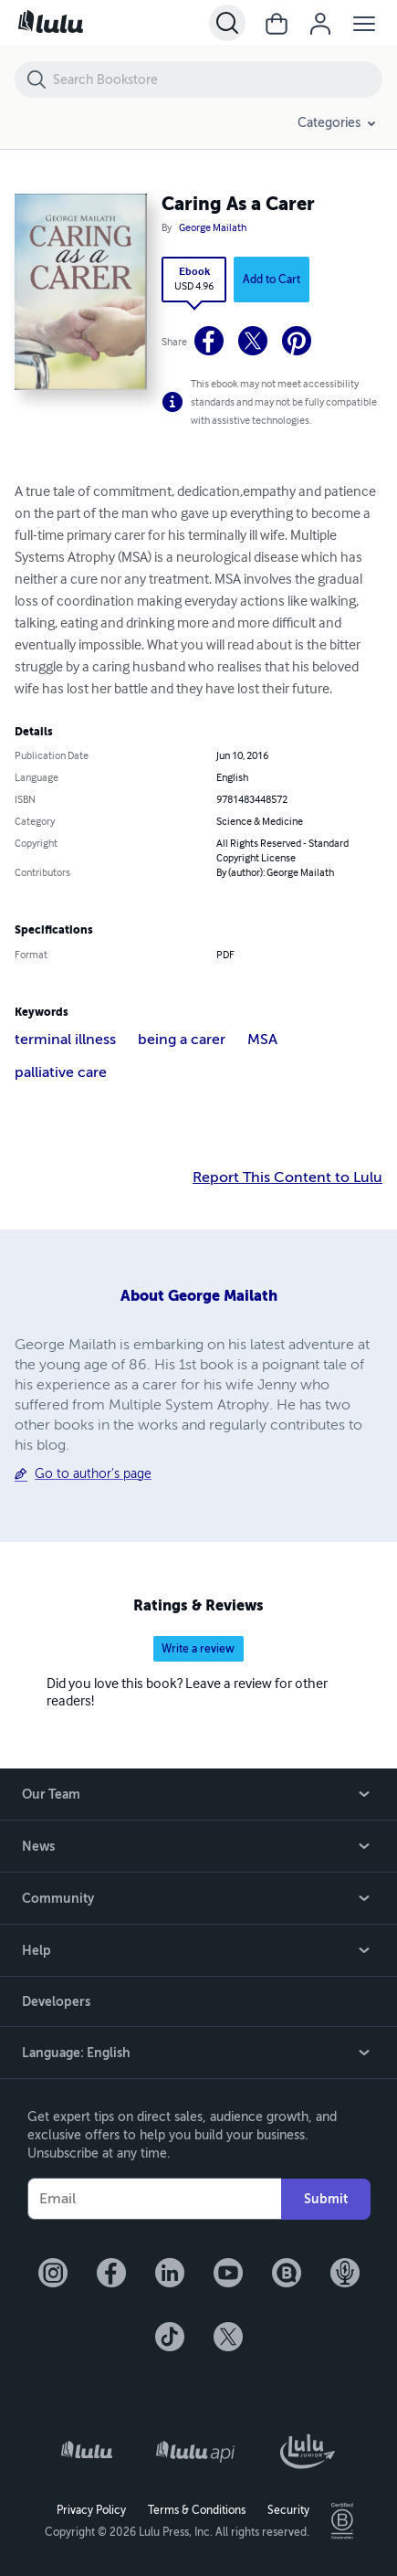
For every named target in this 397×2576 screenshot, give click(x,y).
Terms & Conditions (197, 2510)
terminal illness (65, 1039)
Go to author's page (93, 1474)
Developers (56, 2001)
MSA (262, 1039)
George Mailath (212, 228)
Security (288, 2510)
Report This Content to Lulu (287, 1177)
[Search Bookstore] (216, 79)
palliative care (61, 1072)
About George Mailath (198, 1295)
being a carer (181, 1039)
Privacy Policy (91, 2510)
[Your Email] (154, 2199)
